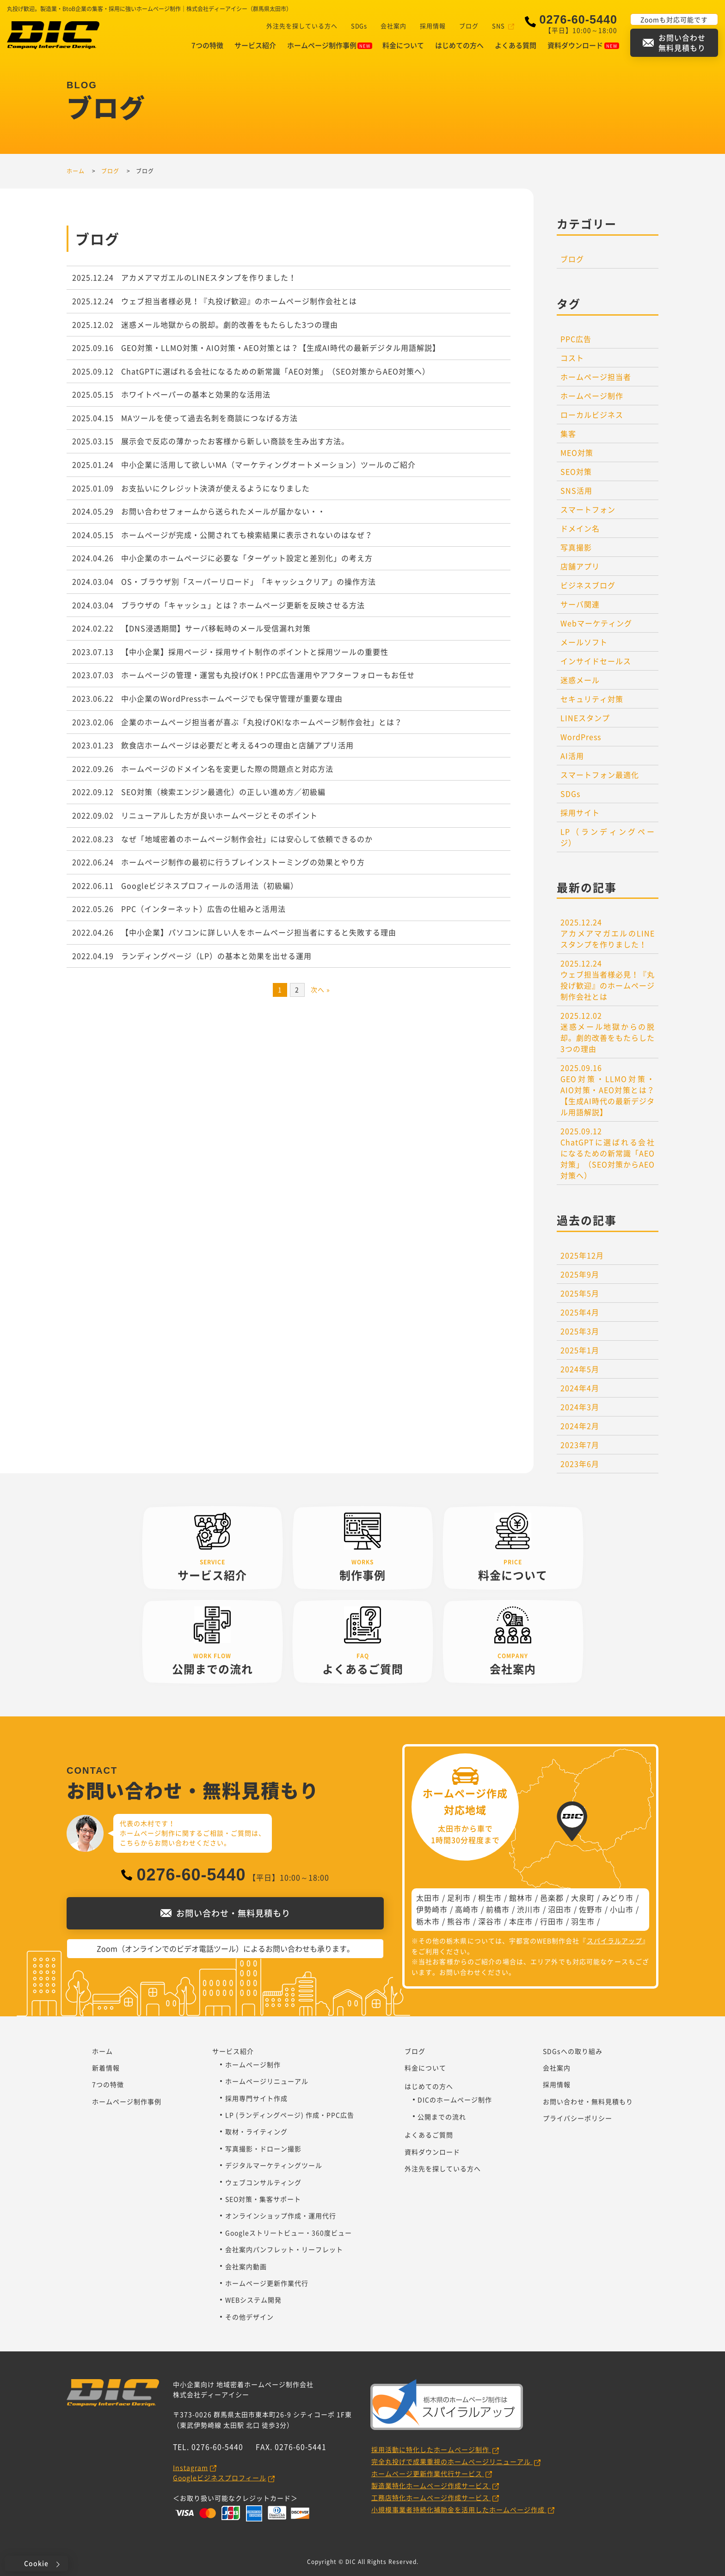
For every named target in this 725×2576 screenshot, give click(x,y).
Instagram (190, 2467)
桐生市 (490, 1897)
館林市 (521, 1897)
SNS (496, 25)
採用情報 (429, 25)
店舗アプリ (580, 566)
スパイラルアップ (615, 1940)
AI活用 (572, 755)
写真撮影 (576, 547)
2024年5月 (579, 1368)
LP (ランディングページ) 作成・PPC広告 (289, 2114)
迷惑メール (580, 679)
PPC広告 (575, 338)
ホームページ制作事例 (329, 45)
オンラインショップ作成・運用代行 (280, 2215)
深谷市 (490, 1921)
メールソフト (584, 641)
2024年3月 (579, 1406)
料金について (403, 45)
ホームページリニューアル (266, 2081)
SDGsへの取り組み (572, 2051)
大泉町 (583, 1897)
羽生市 (583, 1921)
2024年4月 (579, 1387)
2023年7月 (579, 1444)
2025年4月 (579, 1312)
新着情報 (106, 2067)
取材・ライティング (256, 2131)
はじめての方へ (459, 45)
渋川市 (529, 1909)
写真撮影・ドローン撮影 (263, 2148)
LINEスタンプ (585, 717)
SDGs (355, 25)
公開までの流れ (442, 2116)
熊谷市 (459, 1921)
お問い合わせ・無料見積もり (588, 2101)
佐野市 (590, 1909)
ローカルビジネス (591, 414)
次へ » (320, 989)
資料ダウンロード (583, 45)
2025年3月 (579, 1331)
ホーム (102, 2051)
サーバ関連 (580, 604)
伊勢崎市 (432, 1909)
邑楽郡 (552, 1897)
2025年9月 (579, 1274)
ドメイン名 (580, 528)
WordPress (580, 736)
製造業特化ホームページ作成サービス (431, 2485)
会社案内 (390, 25)
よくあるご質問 (429, 2134)
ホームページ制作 (591, 395)
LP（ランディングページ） (607, 837)
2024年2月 (579, 1425)
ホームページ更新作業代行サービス (427, 2473)
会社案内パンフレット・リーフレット (284, 2249)
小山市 (621, 1909)
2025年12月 (582, 1255)
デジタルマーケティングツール (273, 2165)
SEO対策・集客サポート (263, 2199)
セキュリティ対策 (591, 698)
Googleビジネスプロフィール (219, 2477)
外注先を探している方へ (298, 25)
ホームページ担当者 (595, 376)
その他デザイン (249, 2316)
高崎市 (467, 1909)
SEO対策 (576, 471)
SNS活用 (576, 490)
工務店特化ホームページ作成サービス (431, 2497)
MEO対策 (576, 452)
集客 (568, 433)
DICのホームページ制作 (455, 2099)
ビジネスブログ (587, 585)
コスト (572, 357)
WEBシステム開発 (253, 2299)
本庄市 (521, 1921)
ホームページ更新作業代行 (266, 2283)
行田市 (552, 1921)
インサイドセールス (595, 660)
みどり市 (617, 1897)
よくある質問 (515, 45)
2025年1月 (579, 1349)
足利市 (459, 1897)
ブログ (465, 25)
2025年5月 (579, 1293)
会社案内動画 (246, 2266)
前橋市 (498, 1909)
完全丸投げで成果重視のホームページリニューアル (452, 2461)
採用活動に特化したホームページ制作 (431, 2449)
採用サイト (580, 812)
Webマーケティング (596, 623)
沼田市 (559, 1909)
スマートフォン (587, 509)
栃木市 (428, 1921)
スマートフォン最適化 (599, 774)
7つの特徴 (207, 45)
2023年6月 (579, 1463)
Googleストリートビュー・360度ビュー (288, 2232)
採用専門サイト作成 (256, 2098)
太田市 (428, 1897)
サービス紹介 (255, 45)
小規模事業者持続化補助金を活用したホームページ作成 (459, 2509)
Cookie (36, 2563)
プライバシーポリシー (577, 2118)
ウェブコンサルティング (263, 2182)
